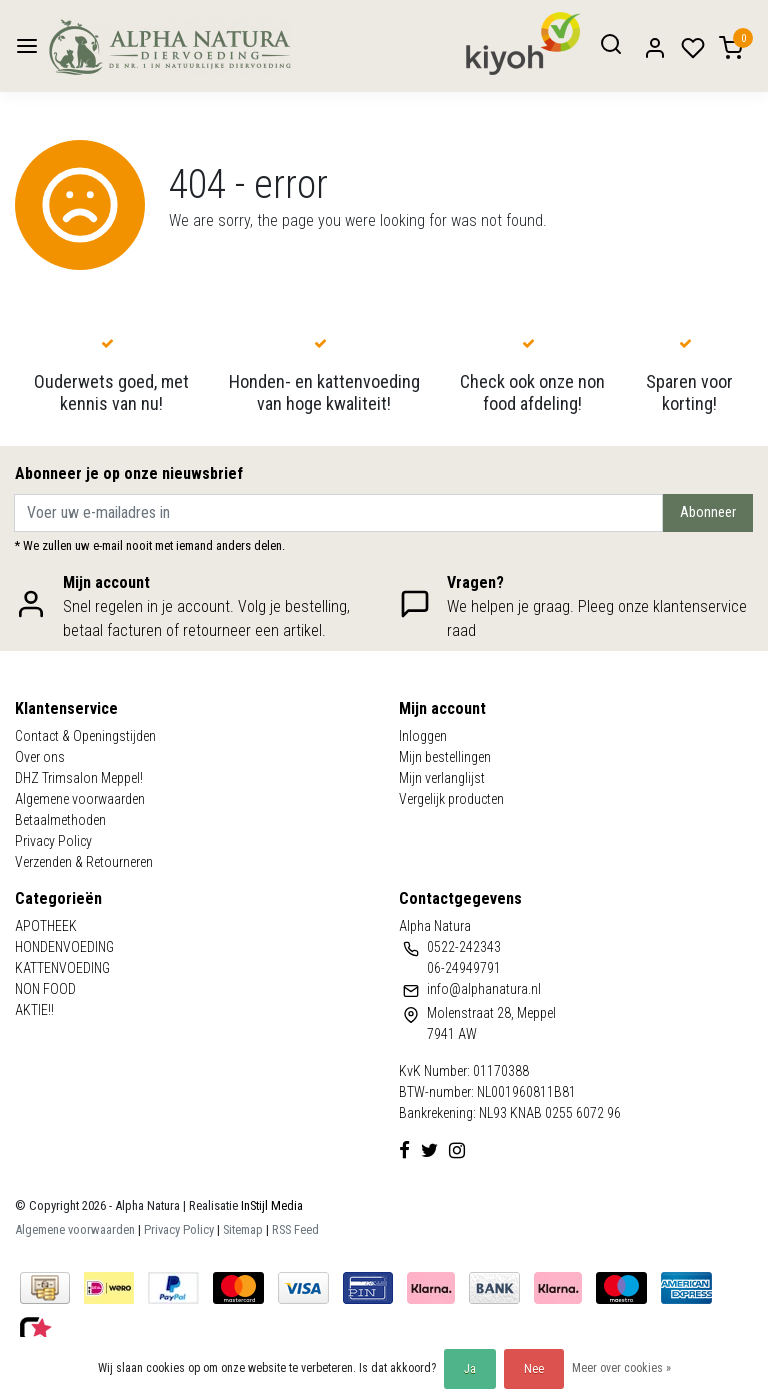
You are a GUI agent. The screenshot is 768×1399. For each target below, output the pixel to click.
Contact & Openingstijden (85, 736)
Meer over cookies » (621, 1368)
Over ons (40, 757)
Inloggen (423, 736)
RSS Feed (295, 1229)
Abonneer (708, 512)
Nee (534, 1369)
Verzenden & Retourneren (84, 862)
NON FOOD (45, 989)
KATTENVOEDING (62, 968)
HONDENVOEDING (64, 947)
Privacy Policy (53, 841)
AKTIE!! (34, 1010)
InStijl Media (270, 1205)
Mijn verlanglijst (442, 778)
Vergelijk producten (451, 799)
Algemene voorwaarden (80, 799)
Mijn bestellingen (445, 757)
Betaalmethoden (60, 820)
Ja (470, 1369)
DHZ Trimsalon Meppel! (79, 778)
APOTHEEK (46, 926)
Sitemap (243, 1229)
